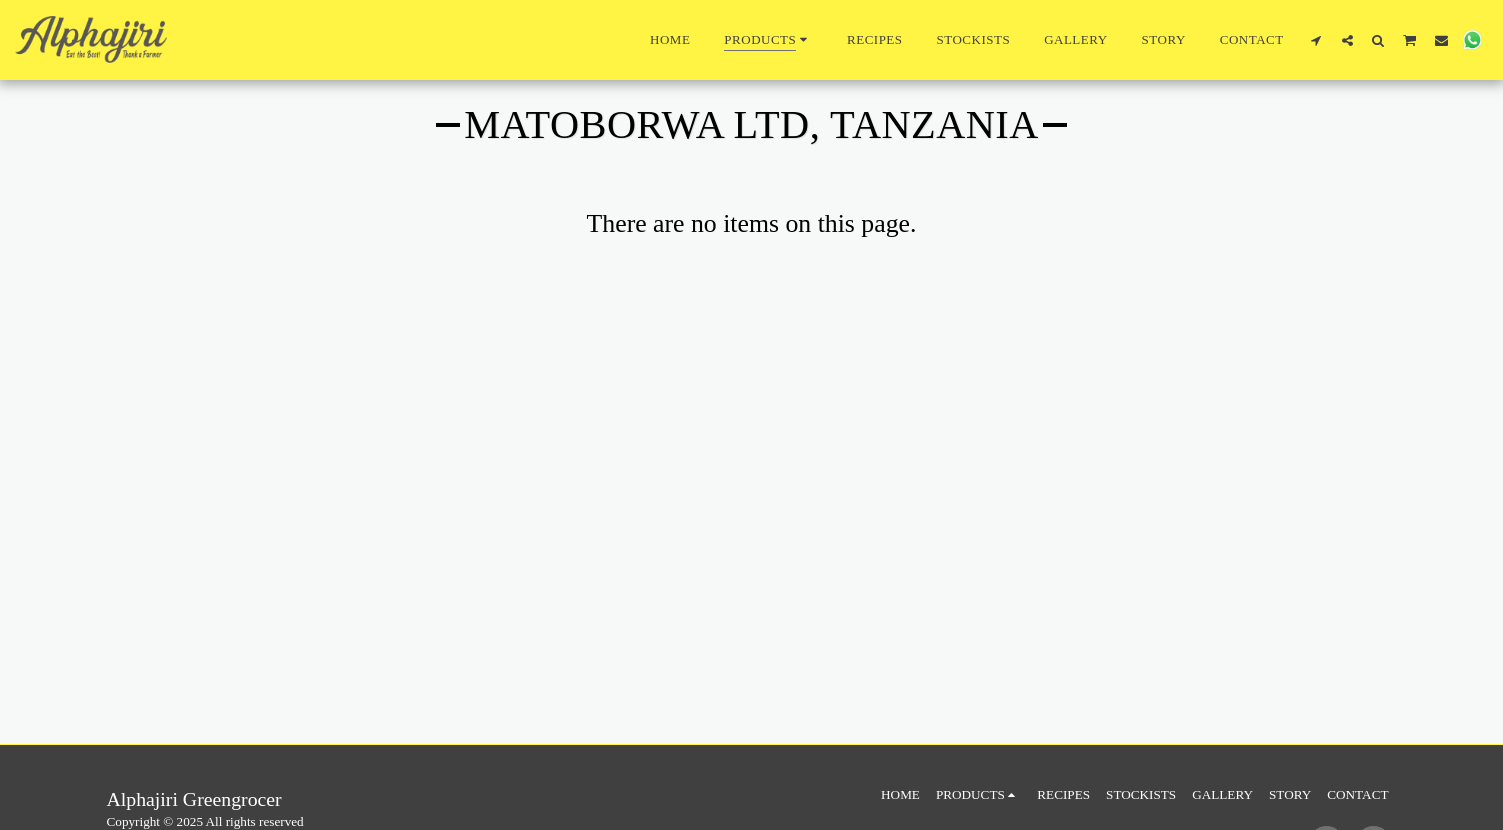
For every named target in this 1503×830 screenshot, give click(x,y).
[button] (1316, 40)
